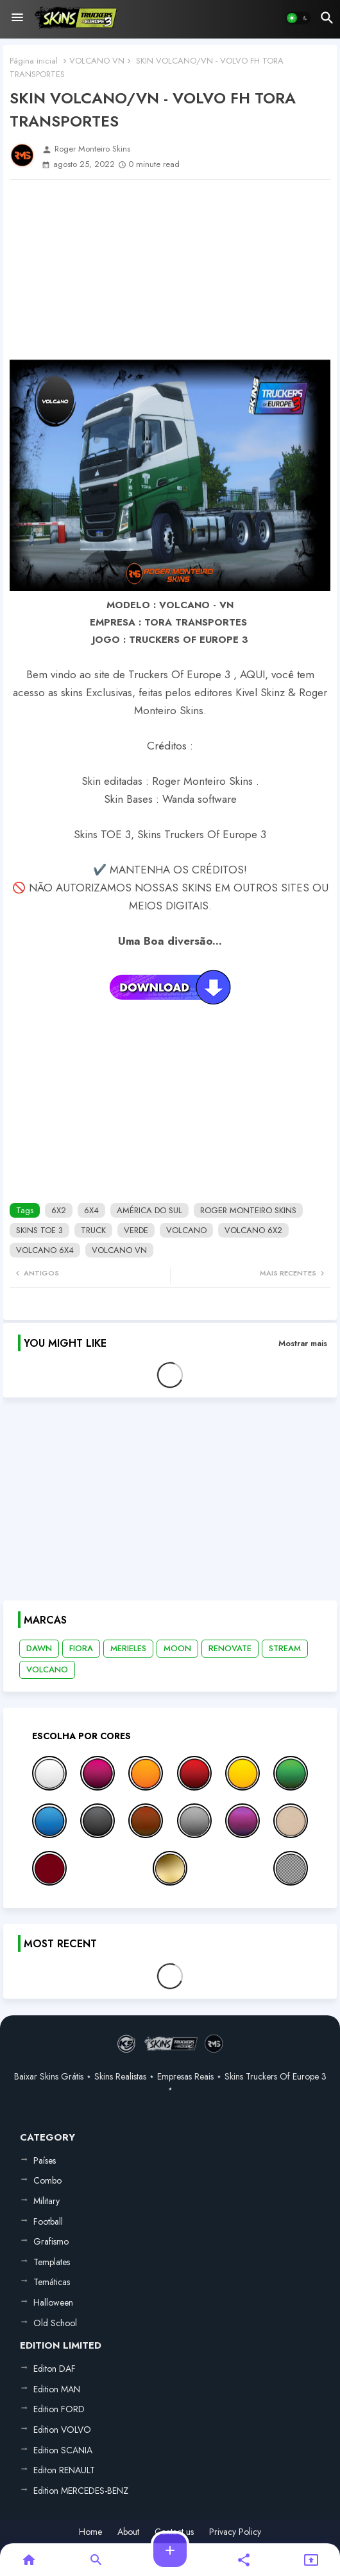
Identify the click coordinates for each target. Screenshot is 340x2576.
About (128, 2532)
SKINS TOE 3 (39, 1230)
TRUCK (93, 1230)
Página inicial (34, 61)
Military (46, 2201)
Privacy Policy (235, 2532)
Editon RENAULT (64, 2470)
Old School (55, 2323)
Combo (47, 2180)
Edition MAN (56, 2389)
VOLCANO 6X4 (45, 1250)
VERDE (136, 1230)
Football (48, 2221)
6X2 (58, 1210)
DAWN (39, 1648)
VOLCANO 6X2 (253, 1230)
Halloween (53, 2302)
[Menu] (17, 18)
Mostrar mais (302, 1343)
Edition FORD (59, 2409)
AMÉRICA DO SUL (149, 1210)
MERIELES (128, 1648)
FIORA (81, 1648)
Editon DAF (54, 2368)
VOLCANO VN (96, 61)
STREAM (285, 1648)
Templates (51, 2262)
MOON (177, 1648)
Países (44, 2160)
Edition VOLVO (62, 2429)
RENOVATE (229, 1648)
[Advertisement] (170, 270)
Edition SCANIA (62, 2450)
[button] (298, 18)
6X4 (91, 1210)
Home (90, 2532)
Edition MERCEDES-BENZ (80, 2490)
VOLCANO (186, 1230)
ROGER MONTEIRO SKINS (248, 1210)
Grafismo (51, 2241)
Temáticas (51, 2281)
